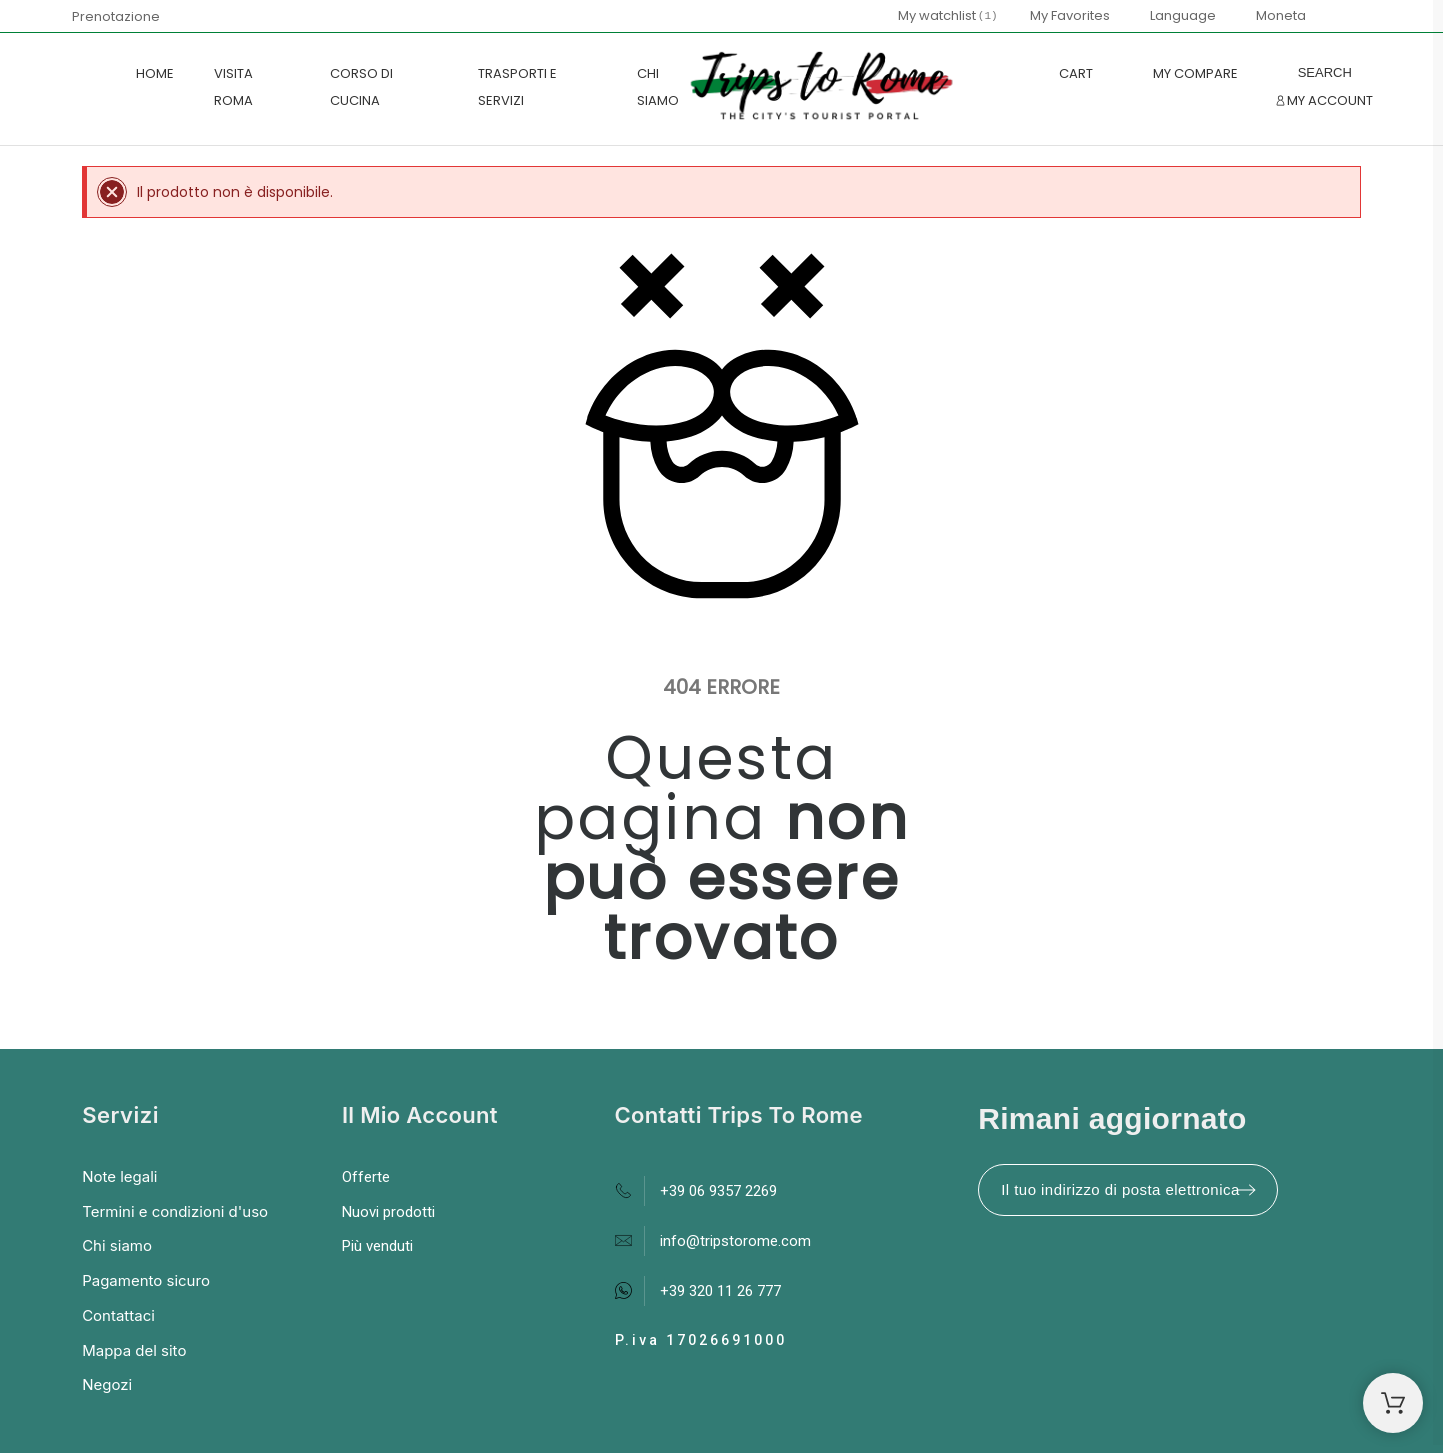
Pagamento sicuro (146, 1280)
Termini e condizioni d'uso (175, 1211)
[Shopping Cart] (1393, 1403)
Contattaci (118, 1315)
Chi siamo (117, 1245)
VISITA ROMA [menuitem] (233, 87)
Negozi (107, 1384)
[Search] (1325, 73)
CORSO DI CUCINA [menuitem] (361, 87)
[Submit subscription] (1246, 1190)
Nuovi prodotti (388, 1212)
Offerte (366, 1177)
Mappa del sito (134, 1350)
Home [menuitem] (155, 73)
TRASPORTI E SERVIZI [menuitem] (517, 87)
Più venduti (377, 1246)
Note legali (119, 1176)
